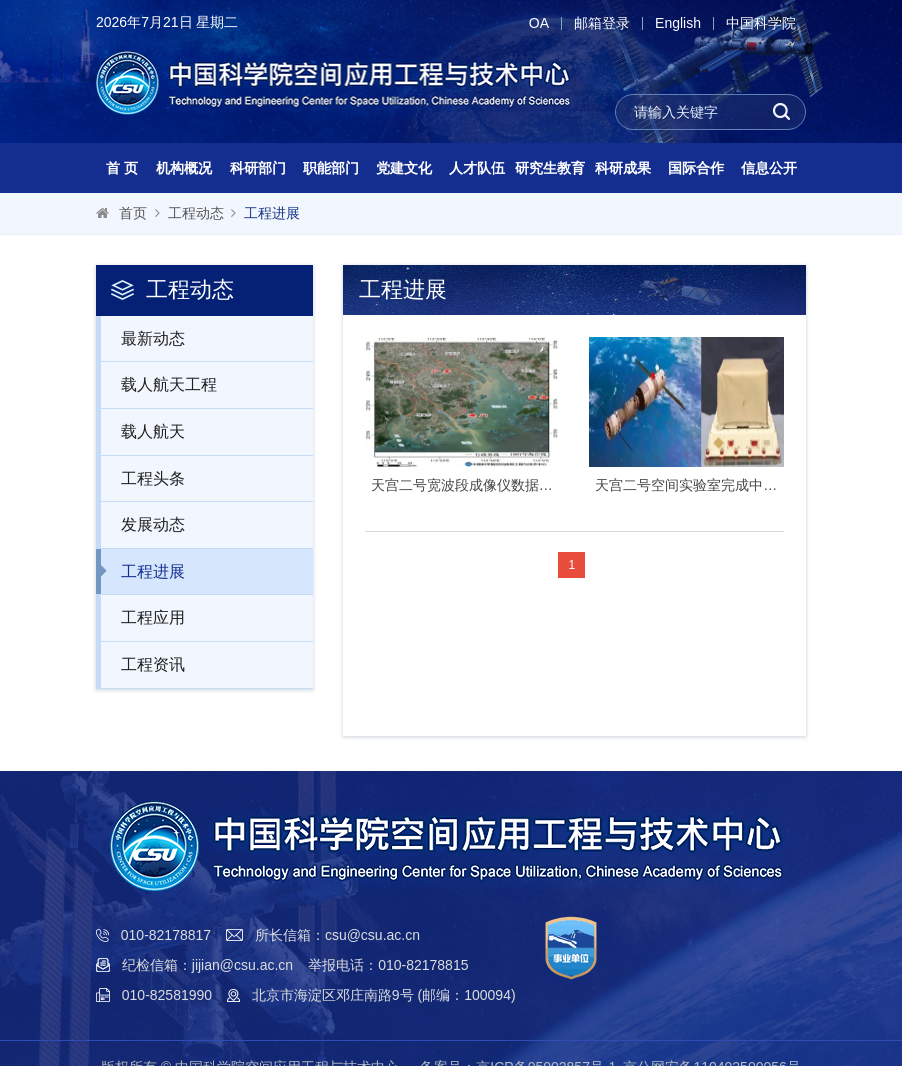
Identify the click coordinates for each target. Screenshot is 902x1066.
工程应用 (142, 617)
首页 (133, 213)
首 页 (122, 168)
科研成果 (623, 168)
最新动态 (142, 338)
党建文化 (404, 168)
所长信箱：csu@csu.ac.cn (337, 935)
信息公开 (769, 168)
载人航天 (142, 431)
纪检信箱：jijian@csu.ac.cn (207, 965)
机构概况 (184, 168)
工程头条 (142, 478)
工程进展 (272, 213)
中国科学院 (761, 23)
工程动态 (196, 213)
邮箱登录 (602, 23)
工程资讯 (142, 664)
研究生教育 (550, 168)
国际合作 (696, 168)
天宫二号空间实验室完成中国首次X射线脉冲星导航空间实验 (686, 485)
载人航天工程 (158, 384)
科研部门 (258, 168)
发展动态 (142, 524)
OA (539, 23)
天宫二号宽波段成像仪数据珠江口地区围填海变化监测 (462, 485)
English (678, 23)
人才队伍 (477, 168)
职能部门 (331, 168)
